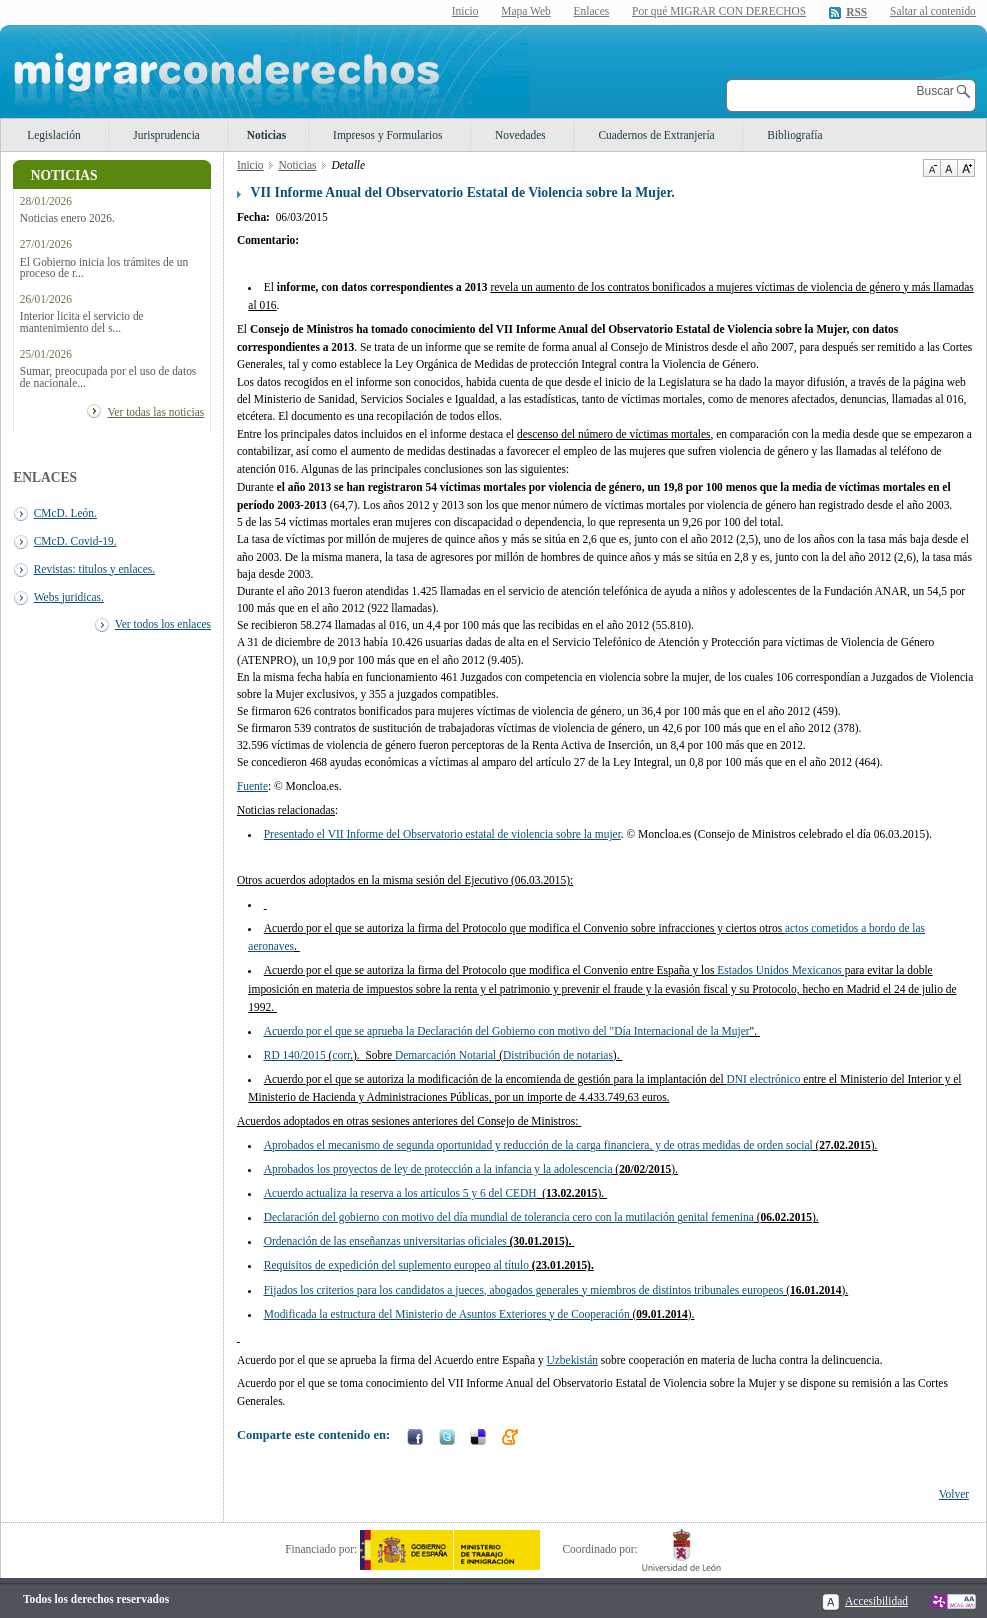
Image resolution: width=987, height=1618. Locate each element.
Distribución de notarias (558, 1055)
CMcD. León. (65, 513)
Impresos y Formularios (387, 135)
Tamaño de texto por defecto (948, 168)
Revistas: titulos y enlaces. (94, 569)
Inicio (465, 11)
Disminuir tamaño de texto (931, 168)
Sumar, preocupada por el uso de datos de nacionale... (108, 377)
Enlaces (592, 11)
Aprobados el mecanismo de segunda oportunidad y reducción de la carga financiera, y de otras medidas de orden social (538, 1145)
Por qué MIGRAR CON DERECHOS (719, 11)
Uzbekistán (572, 1360)
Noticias (266, 135)
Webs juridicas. (69, 597)
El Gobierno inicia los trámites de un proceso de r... (104, 268)
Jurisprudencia (166, 135)
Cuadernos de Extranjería (656, 135)
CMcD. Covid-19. (75, 541)
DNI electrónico (763, 1079)
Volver (954, 1494)
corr (341, 1055)
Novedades (520, 135)
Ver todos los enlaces (163, 624)
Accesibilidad (876, 1601)
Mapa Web (525, 11)
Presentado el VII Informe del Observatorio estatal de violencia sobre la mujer (442, 834)
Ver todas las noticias (155, 412)
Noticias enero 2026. (67, 218)
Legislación (53, 135)
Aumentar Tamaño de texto (966, 168)
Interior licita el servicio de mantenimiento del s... (82, 322)
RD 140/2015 (295, 1055)
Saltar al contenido (933, 11)
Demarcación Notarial (445, 1055)
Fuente (252, 786)
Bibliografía (794, 135)
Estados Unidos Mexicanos (779, 970)
